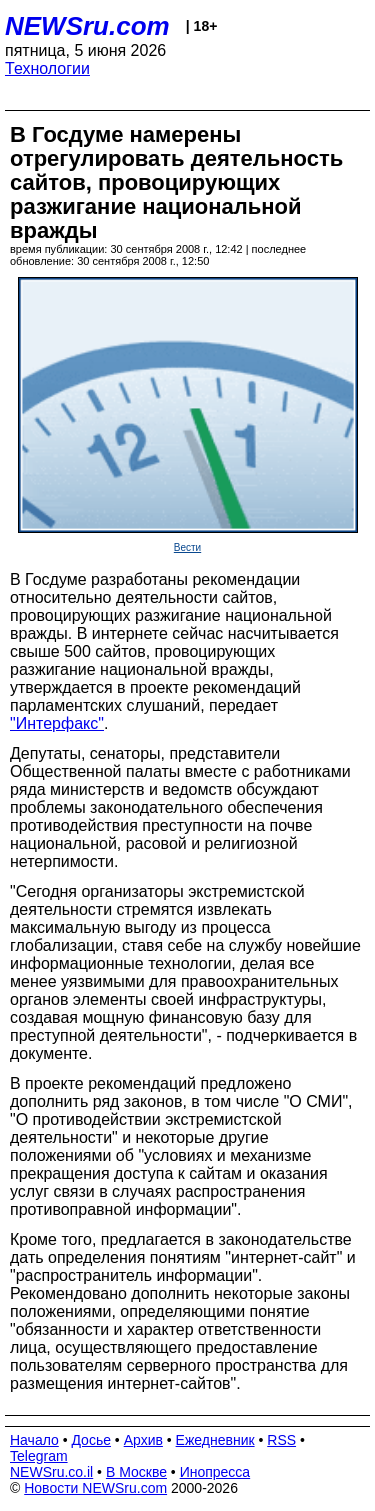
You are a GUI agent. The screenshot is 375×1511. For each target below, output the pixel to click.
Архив (143, 1440)
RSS (281, 1440)
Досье (91, 1440)
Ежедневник (215, 1440)
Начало (34, 1440)
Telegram (39, 1456)
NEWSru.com (87, 26)
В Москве (136, 1472)
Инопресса (215, 1472)
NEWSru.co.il (51, 1472)
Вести (187, 547)
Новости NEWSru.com (95, 1488)
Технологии (47, 68)
